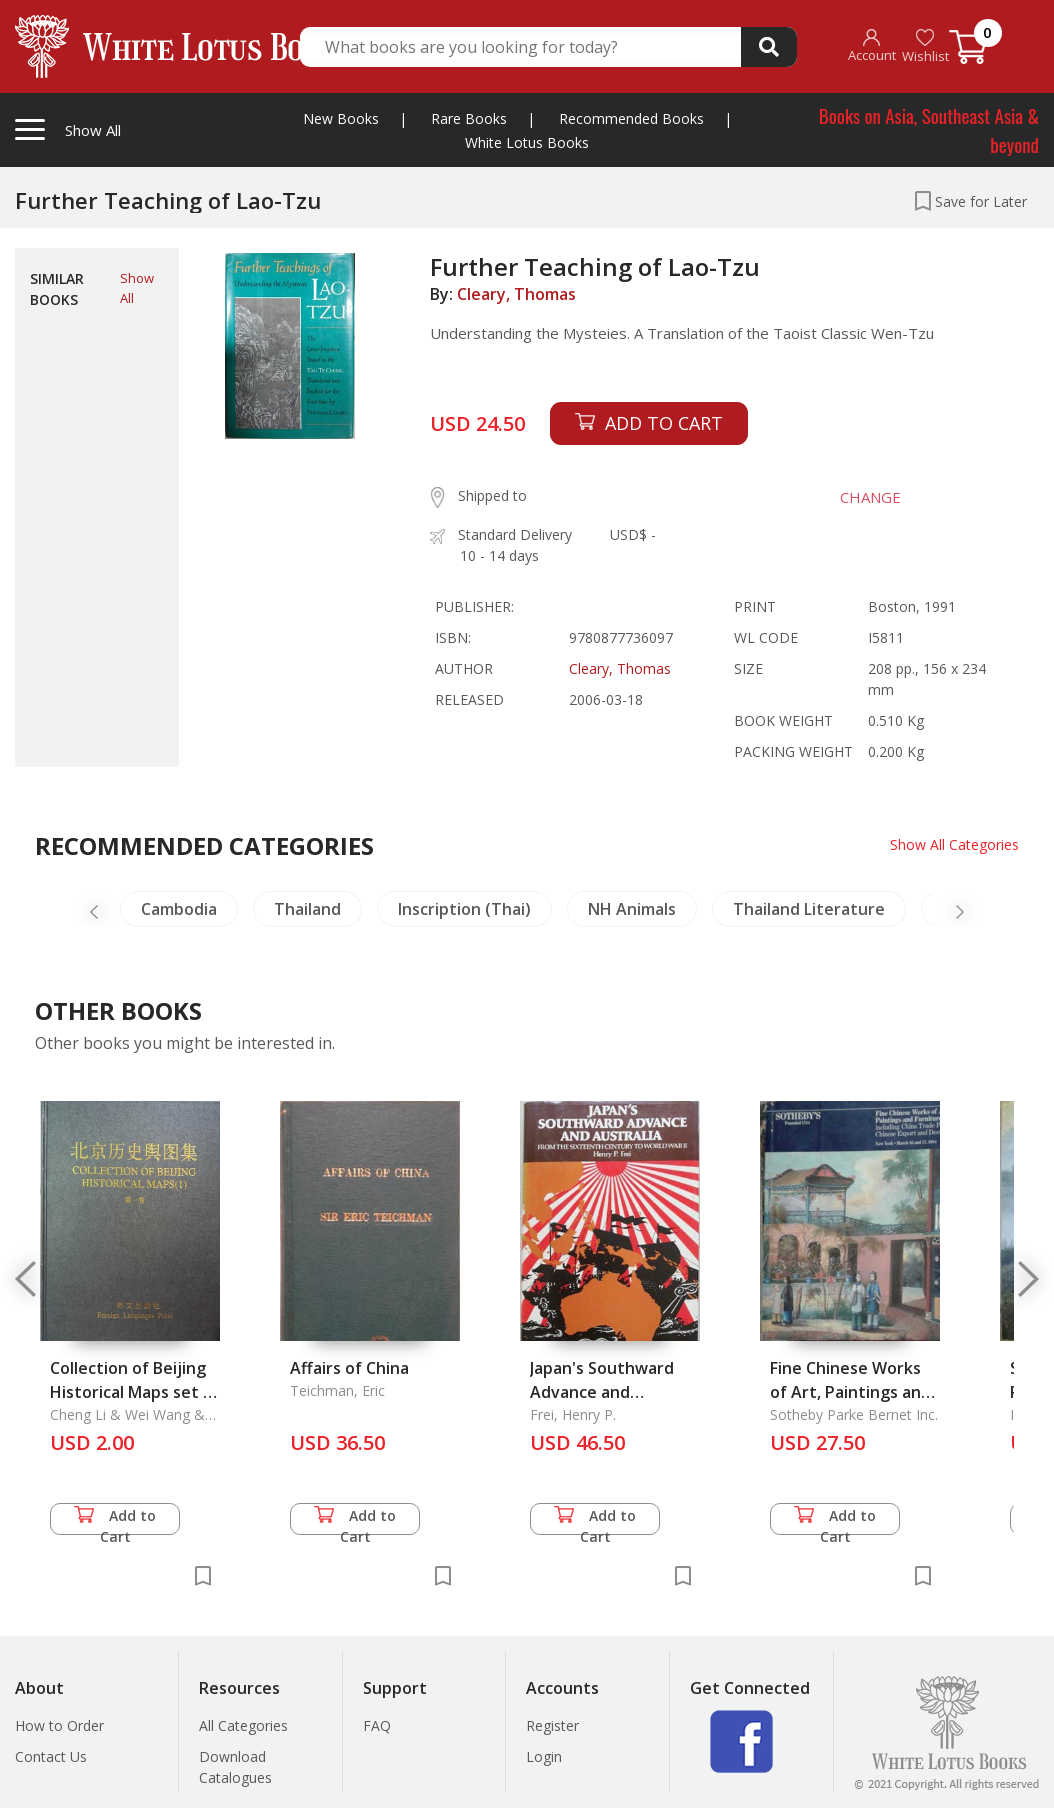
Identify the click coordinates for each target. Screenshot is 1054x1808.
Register (552, 1725)
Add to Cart (115, 1520)
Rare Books (469, 118)
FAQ (377, 1725)
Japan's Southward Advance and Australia (602, 1392)
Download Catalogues (235, 1767)
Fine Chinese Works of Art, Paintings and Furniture (850, 1392)
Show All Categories (954, 844)
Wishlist (925, 46)
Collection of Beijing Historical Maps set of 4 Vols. (135, 1392)
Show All (137, 288)
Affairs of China (349, 1368)
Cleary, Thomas (516, 294)
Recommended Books (631, 118)
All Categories (243, 1725)
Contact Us (51, 1756)
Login (544, 1756)
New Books (341, 118)
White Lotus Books (527, 142)
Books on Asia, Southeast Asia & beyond (929, 129)
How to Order (59, 1725)
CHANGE (870, 497)
